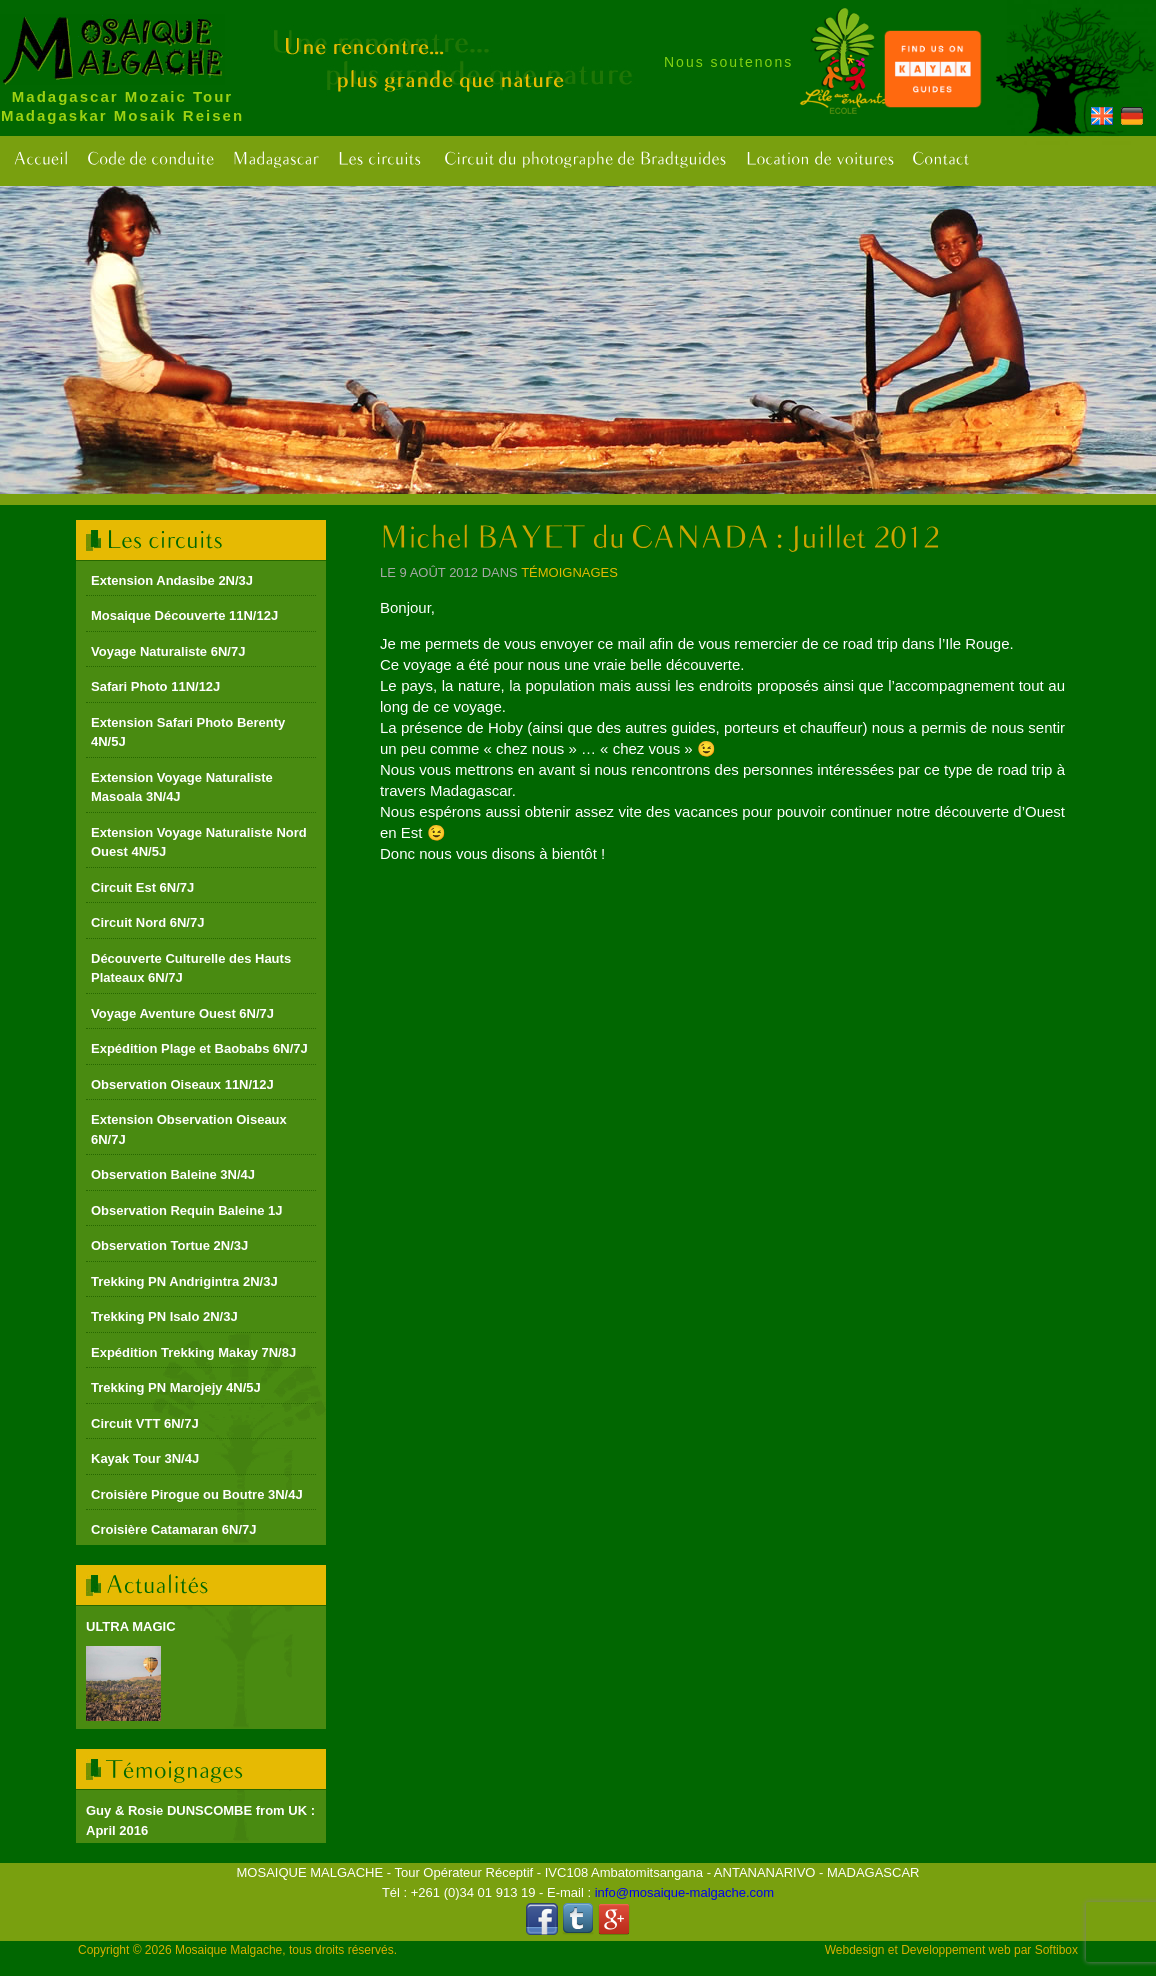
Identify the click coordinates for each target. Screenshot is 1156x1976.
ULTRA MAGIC (131, 1626)
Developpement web (955, 1950)
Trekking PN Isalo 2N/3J (164, 1316)
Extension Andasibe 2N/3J (172, 580)
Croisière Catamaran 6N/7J (173, 1529)
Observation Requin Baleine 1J (186, 1210)
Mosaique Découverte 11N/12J (184, 615)
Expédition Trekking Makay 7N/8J (193, 1352)
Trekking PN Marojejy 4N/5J (176, 1387)
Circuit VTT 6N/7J (145, 1423)
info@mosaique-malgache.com (684, 1892)
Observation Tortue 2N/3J (169, 1245)
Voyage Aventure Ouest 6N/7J (182, 1013)
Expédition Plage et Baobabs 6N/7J (199, 1048)
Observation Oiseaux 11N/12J (182, 1084)
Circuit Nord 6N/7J (147, 922)
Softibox (1056, 1950)
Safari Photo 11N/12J (155, 686)
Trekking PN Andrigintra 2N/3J (184, 1281)
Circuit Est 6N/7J (142, 887)
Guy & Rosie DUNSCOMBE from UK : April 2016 (200, 1820)
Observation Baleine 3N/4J (173, 1174)
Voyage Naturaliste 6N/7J (168, 651)
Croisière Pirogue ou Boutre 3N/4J (197, 1494)
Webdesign (855, 1950)
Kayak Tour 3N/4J (145, 1458)
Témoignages (569, 572)
